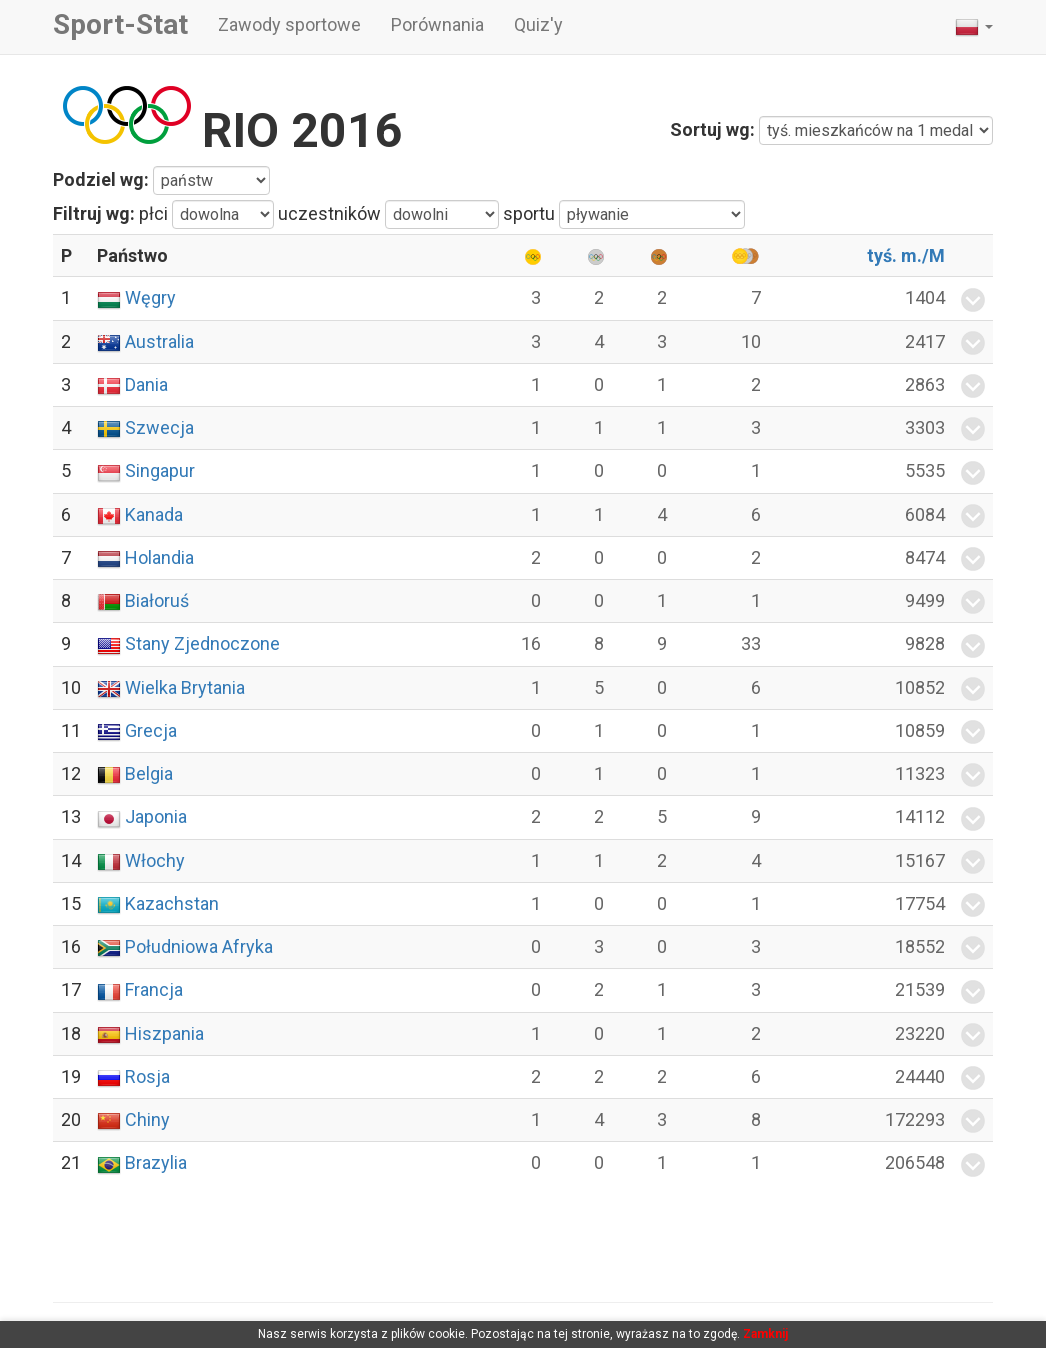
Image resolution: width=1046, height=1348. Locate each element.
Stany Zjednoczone (202, 643)
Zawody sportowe (289, 24)
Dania (146, 384)
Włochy (155, 860)
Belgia (149, 773)
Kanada (154, 514)
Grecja (151, 730)
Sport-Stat (120, 24)
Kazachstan (172, 903)
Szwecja (159, 427)
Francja (154, 989)
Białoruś (157, 600)
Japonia (156, 816)
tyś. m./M (906, 255)
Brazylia (156, 1162)
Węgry (150, 297)
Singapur (160, 470)
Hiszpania (164, 1033)
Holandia (159, 557)
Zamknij (765, 1334)
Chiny (147, 1119)
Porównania (437, 24)
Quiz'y (538, 24)
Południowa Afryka (199, 946)
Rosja (147, 1076)
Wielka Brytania (185, 687)
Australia (159, 341)
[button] (974, 27)
